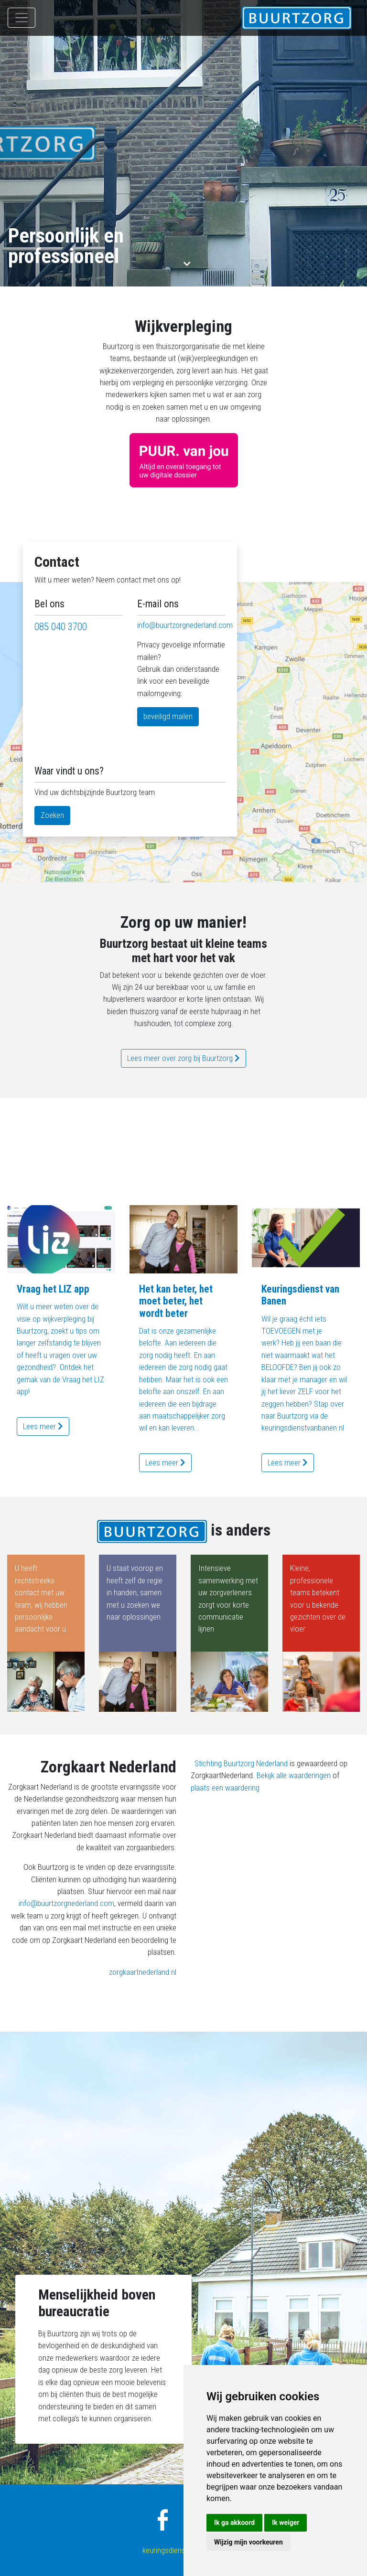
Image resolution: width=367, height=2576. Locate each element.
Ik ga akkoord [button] (234, 2522)
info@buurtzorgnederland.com (185, 625)
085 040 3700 (60, 627)
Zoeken (52, 815)
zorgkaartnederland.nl (142, 1972)
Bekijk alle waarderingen (294, 1775)
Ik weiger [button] (285, 2522)
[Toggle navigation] (21, 18)
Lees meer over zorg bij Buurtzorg (183, 1058)
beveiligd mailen (168, 716)
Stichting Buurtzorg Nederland (241, 1763)
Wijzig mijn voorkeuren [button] (248, 2542)
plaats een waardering (225, 1787)
